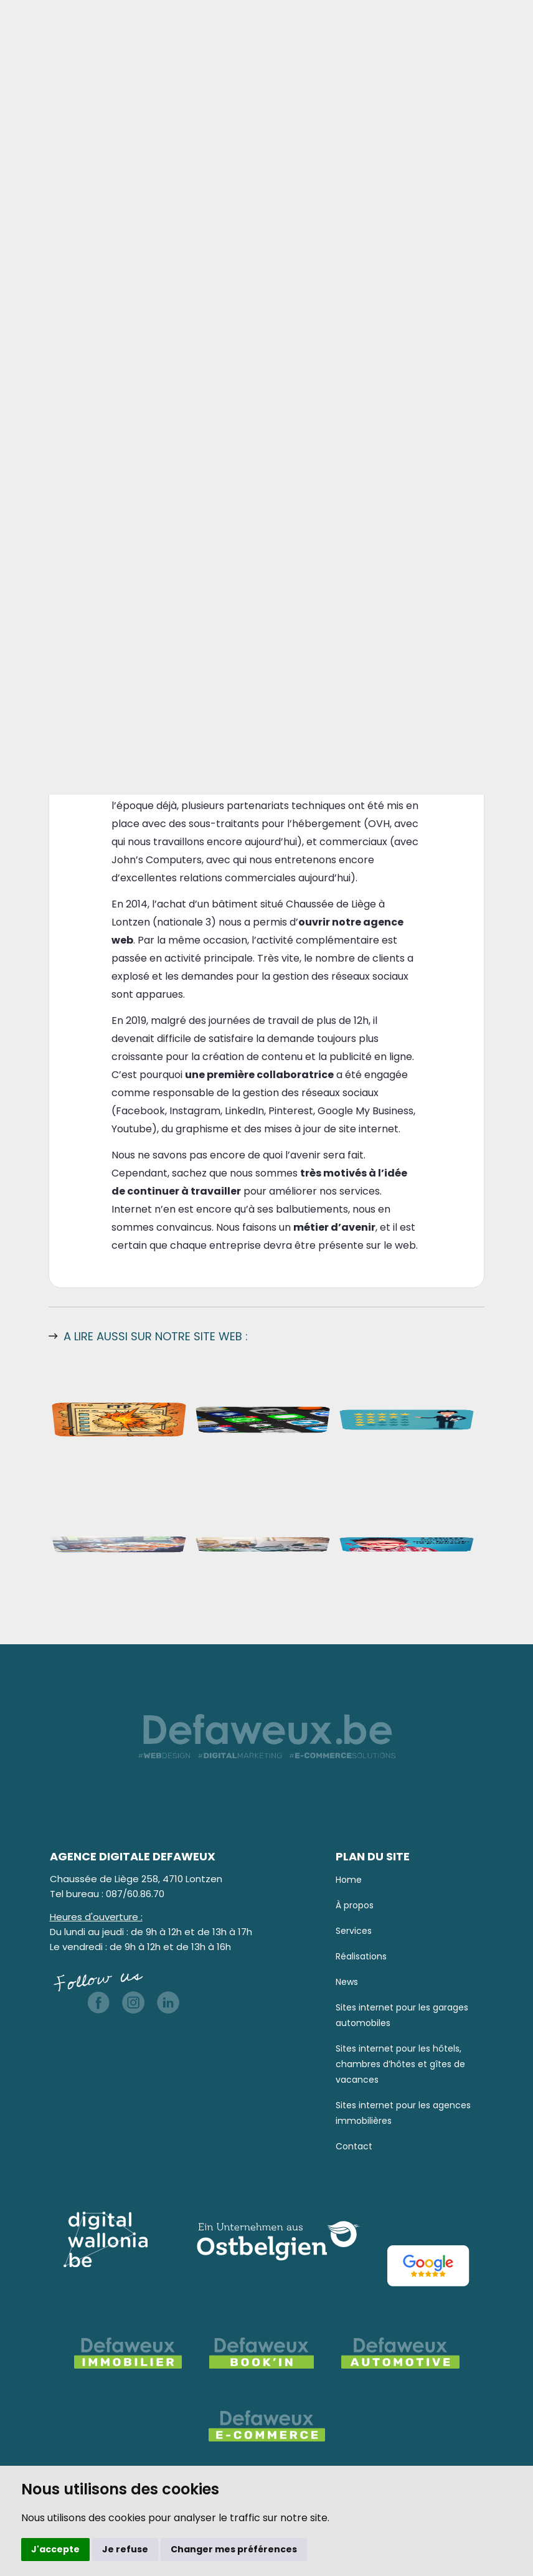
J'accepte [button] (55, 2549)
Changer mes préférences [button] (234, 2549)
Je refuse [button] (125, 2549)
